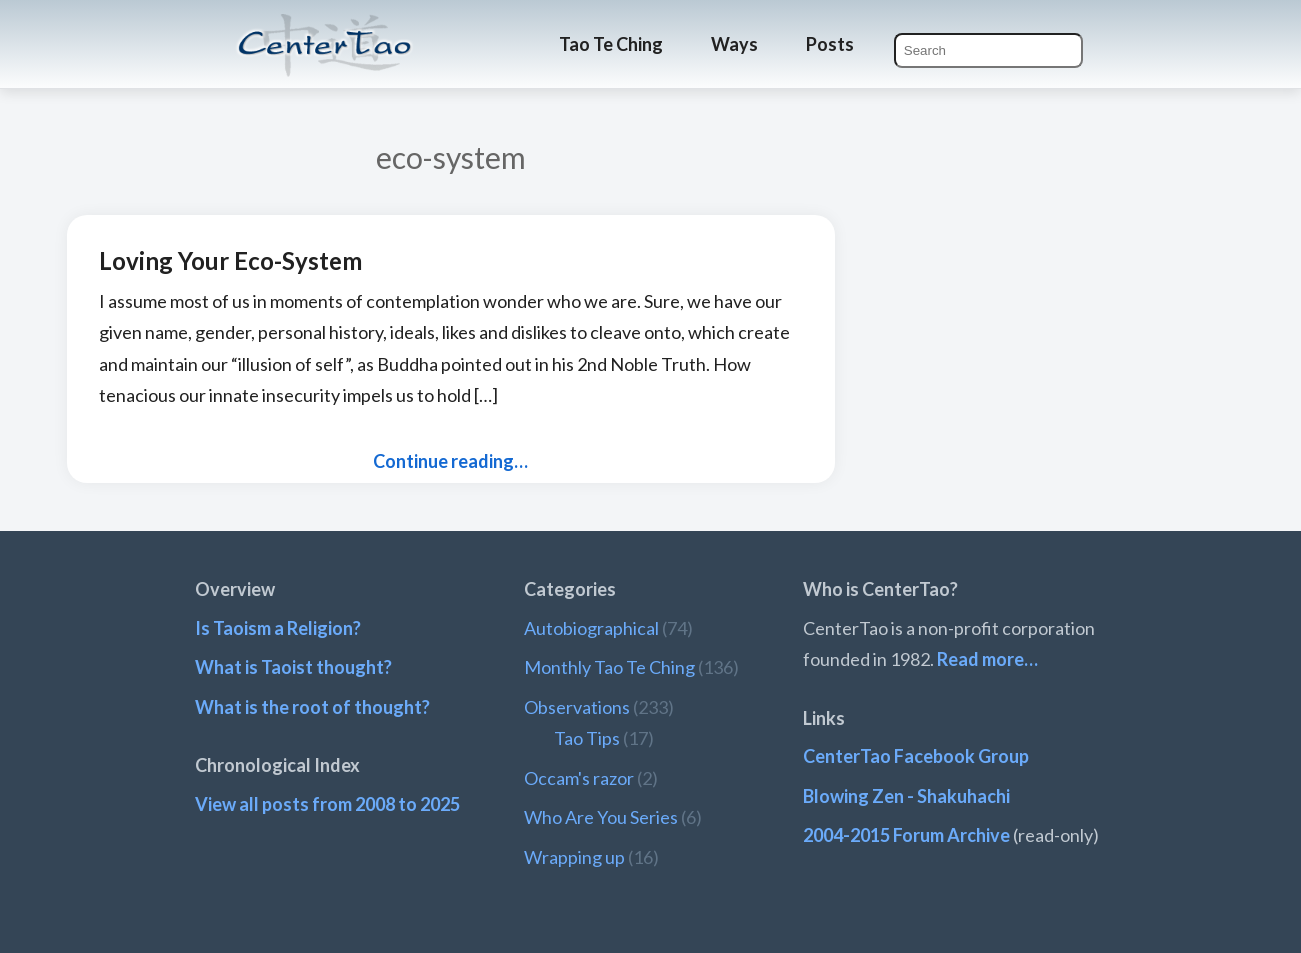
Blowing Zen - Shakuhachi (906, 796)
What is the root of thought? (312, 707)
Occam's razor (579, 778)
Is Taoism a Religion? (278, 628)
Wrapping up (574, 857)
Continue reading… (450, 461)
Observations (577, 707)
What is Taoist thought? (293, 667)
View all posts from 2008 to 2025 (327, 804)
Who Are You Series (601, 817)
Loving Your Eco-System (230, 260)
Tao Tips (587, 738)
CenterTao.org (325, 27)
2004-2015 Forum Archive (906, 835)
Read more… (987, 659)
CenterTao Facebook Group (916, 756)
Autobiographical (591, 628)
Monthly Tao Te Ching (609, 667)
